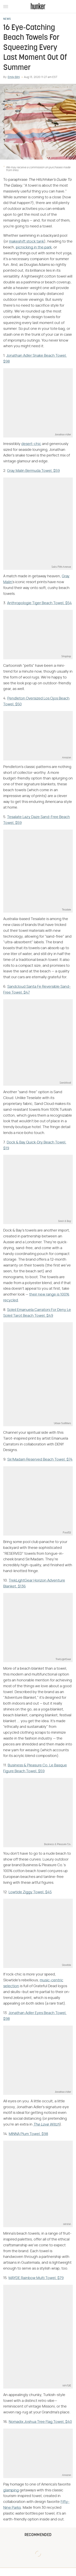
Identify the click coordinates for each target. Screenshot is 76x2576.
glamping (11, 2490)
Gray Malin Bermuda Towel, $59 (33, 471)
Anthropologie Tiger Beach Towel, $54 (39, 603)
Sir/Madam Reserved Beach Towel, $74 (40, 1459)
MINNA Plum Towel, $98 (28, 2134)
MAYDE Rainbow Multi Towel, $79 (36, 2278)
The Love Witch (46, 2124)
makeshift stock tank (26, 241)
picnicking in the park (34, 247)
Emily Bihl (14, 77)
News (7, 19)
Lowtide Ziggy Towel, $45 (30, 1892)
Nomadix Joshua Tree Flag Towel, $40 (40, 2422)
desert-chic (31, 444)
